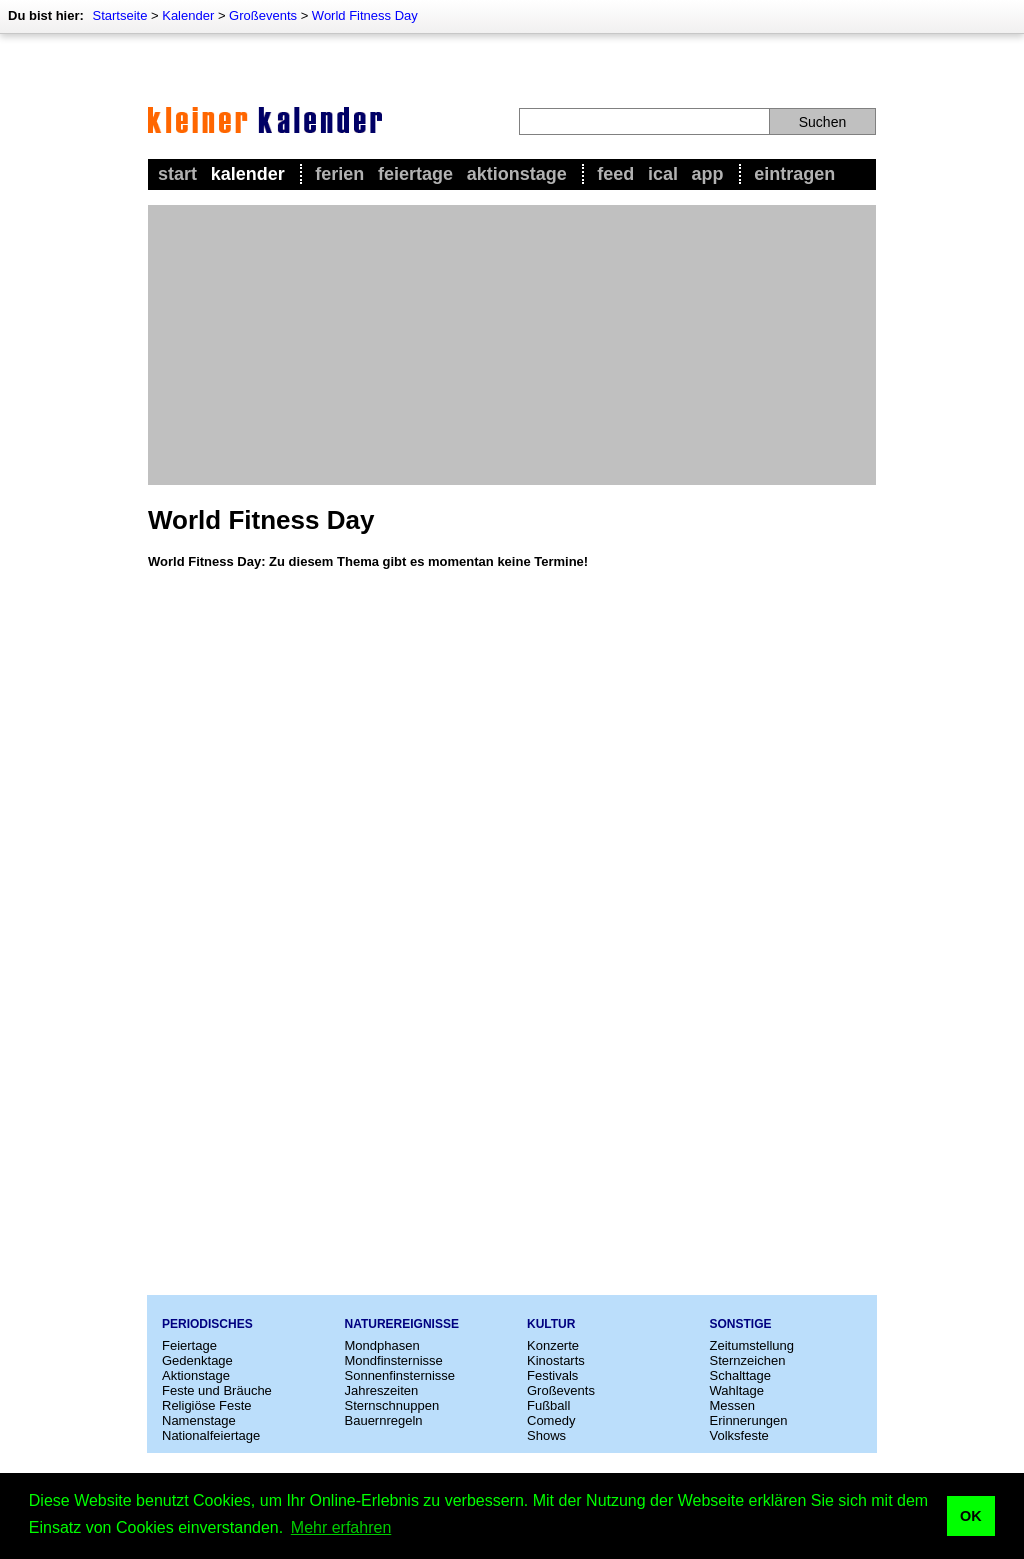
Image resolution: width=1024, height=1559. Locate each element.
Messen (733, 1405)
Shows (546, 1435)
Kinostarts (556, 1360)
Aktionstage (517, 174)
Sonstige (741, 1324)
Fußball (548, 1405)
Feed (615, 174)
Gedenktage (197, 1360)
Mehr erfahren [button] (341, 1527)
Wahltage (737, 1390)
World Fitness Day (365, 15)
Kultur (551, 1324)
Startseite (119, 15)
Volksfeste (739, 1435)
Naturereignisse (402, 1324)
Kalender (188, 15)
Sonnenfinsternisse (400, 1375)
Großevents (263, 15)
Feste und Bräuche (217, 1390)
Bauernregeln (384, 1420)
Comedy (551, 1420)
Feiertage (415, 174)
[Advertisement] (512, 345)
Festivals (552, 1375)
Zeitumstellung (752, 1345)
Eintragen (794, 174)
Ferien (339, 174)
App (708, 174)
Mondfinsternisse (394, 1360)
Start (177, 174)
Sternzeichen (748, 1360)
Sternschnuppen (392, 1405)
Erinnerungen (749, 1420)
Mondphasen (382, 1345)
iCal (663, 174)
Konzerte (553, 1345)
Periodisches (207, 1324)
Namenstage (199, 1420)
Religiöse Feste (207, 1405)
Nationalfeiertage (211, 1435)
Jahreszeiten (382, 1390)
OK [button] (971, 1516)
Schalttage (740, 1375)
